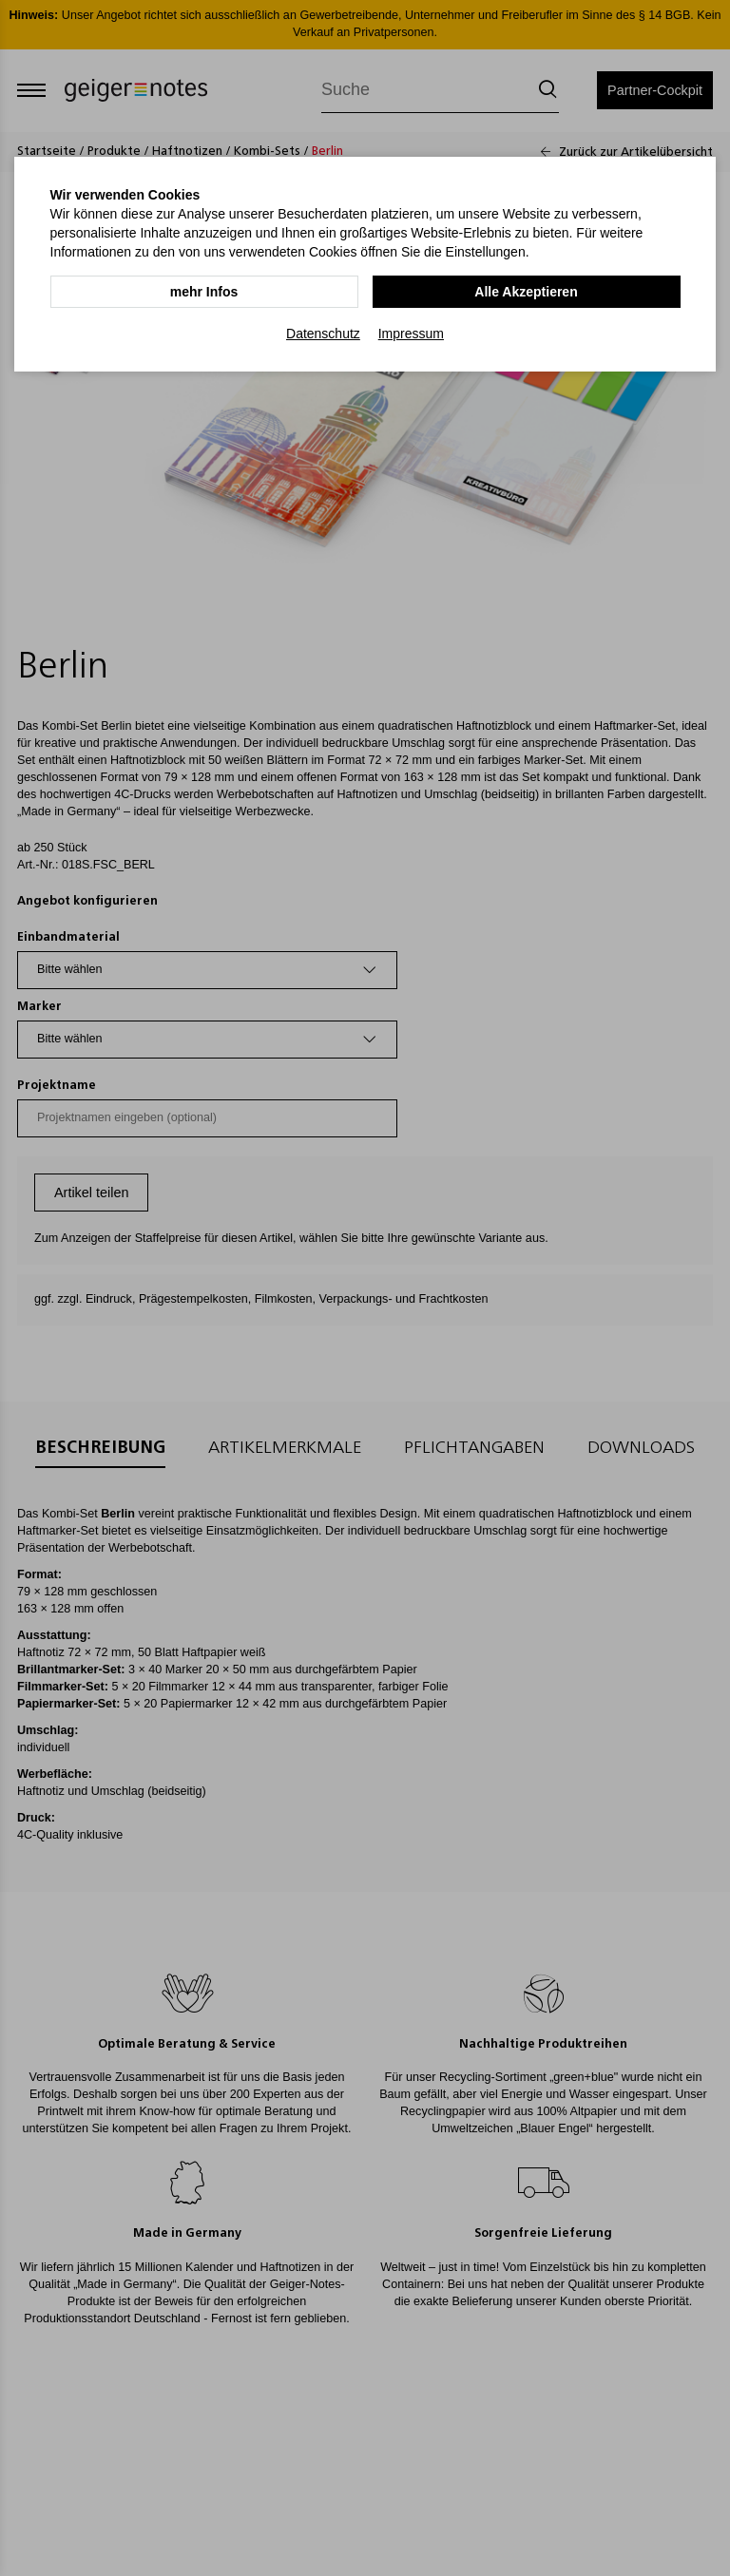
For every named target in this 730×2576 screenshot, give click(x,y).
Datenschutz (323, 333)
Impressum (411, 333)
